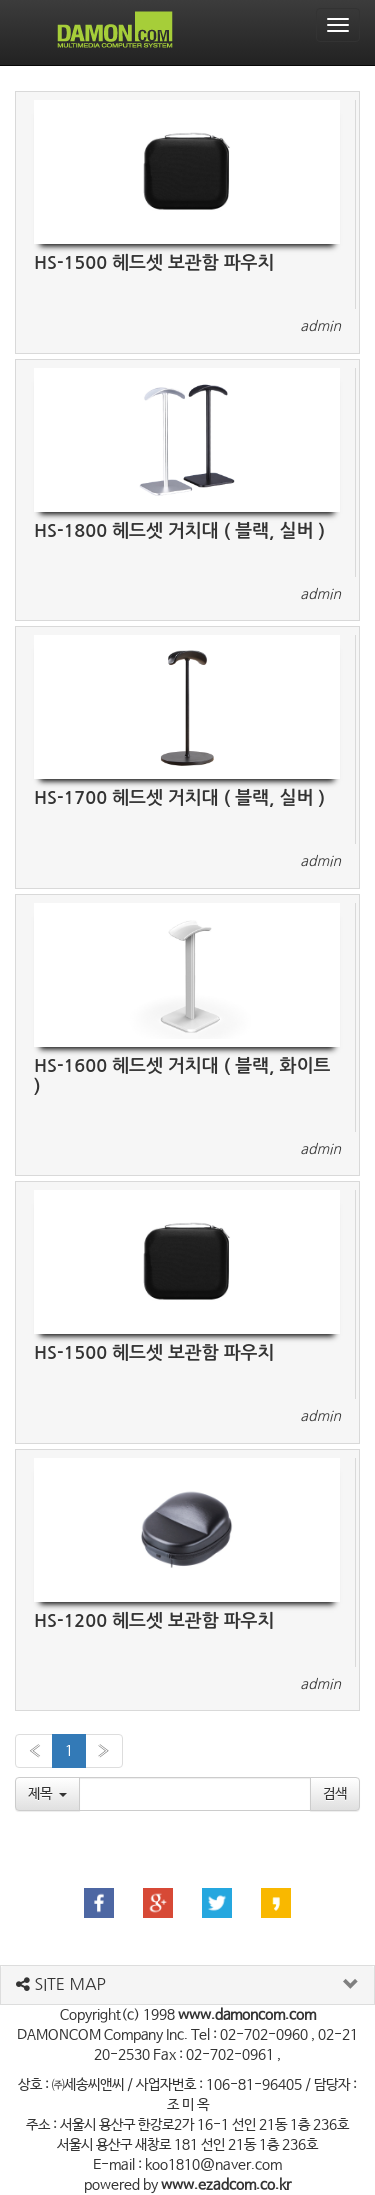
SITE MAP (61, 1984)
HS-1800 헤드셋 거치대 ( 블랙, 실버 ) (179, 531)
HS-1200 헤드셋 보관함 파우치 (154, 1621)
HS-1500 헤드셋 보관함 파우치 (154, 263)
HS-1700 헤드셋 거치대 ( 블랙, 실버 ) (179, 798)
